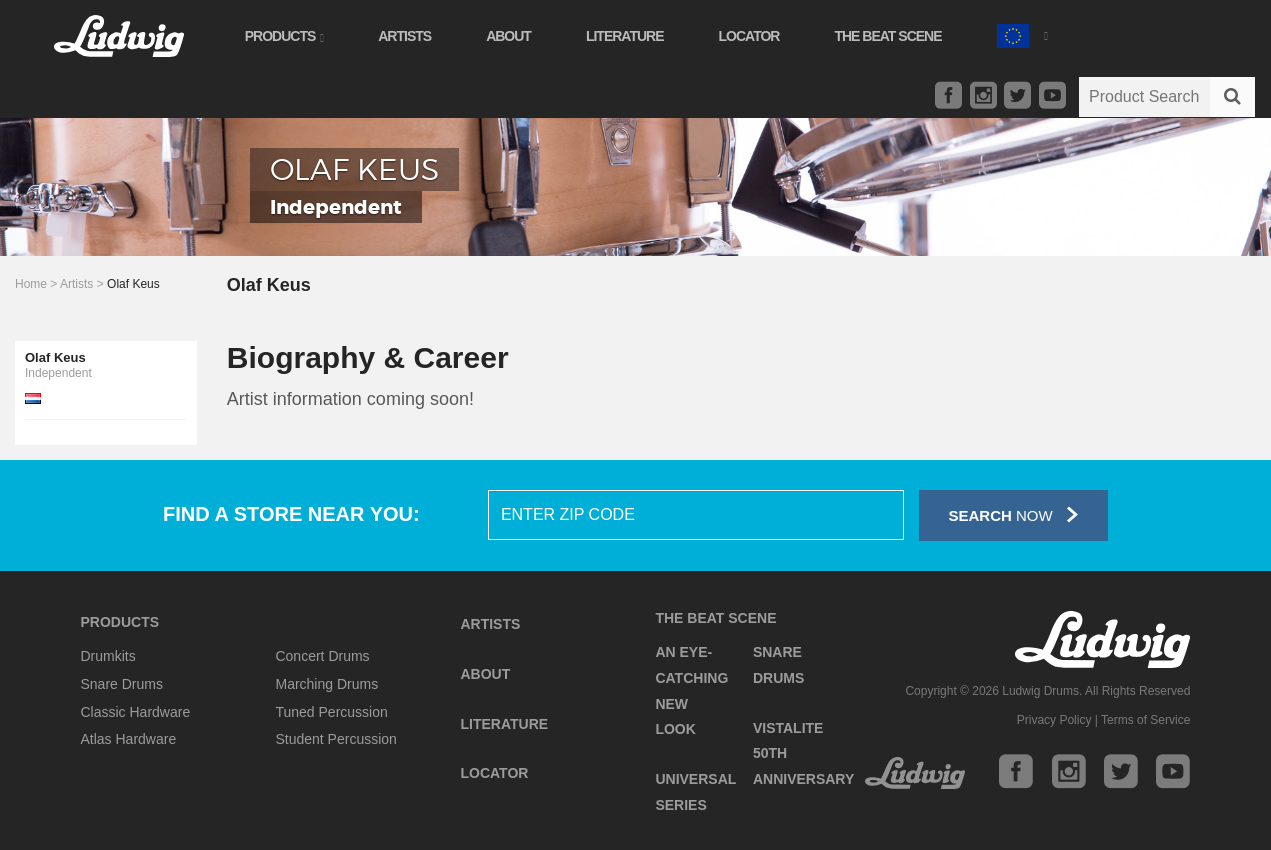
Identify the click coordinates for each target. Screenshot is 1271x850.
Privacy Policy (1054, 720)
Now (1013, 514)
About (514, 36)
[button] (1028, 33)
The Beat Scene (894, 36)
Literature (631, 36)
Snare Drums (122, 684)
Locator (755, 36)
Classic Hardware (136, 712)
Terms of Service (1145, 720)
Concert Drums (322, 656)
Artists (410, 36)
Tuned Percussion (331, 712)
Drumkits (108, 656)
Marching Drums (326, 684)
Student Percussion (335, 739)
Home (31, 284)
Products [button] (290, 36)
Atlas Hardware (129, 739)
